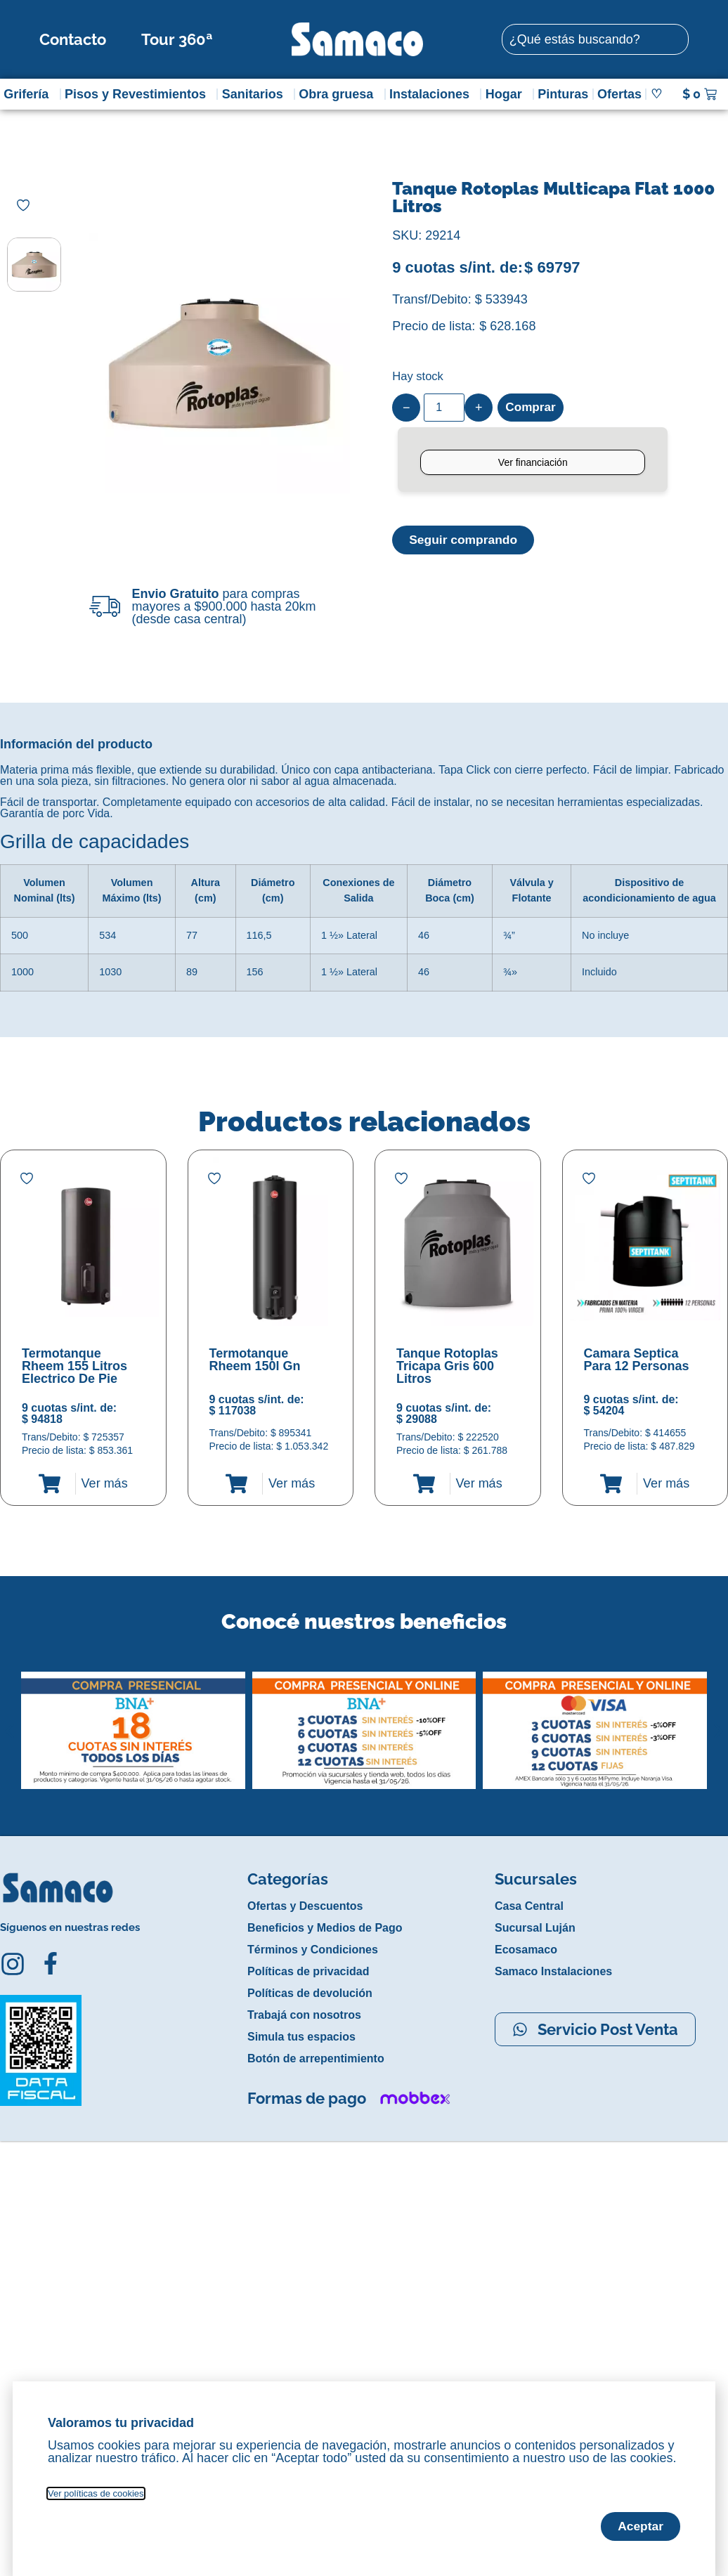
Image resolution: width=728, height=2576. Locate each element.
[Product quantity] (444, 407)
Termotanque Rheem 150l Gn (255, 1359)
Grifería (30, 94)
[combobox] (595, 39)
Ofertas (619, 94)
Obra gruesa (339, 94)
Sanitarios (256, 94)
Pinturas (563, 94)
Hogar (507, 94)
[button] (9, 1720)
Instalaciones (432, 94)
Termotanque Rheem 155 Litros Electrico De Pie (74, 1366)
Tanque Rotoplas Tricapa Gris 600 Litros (447, 1366)
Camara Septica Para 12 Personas (636, 1359)
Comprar (531, 408)
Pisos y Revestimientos (139, 94)
